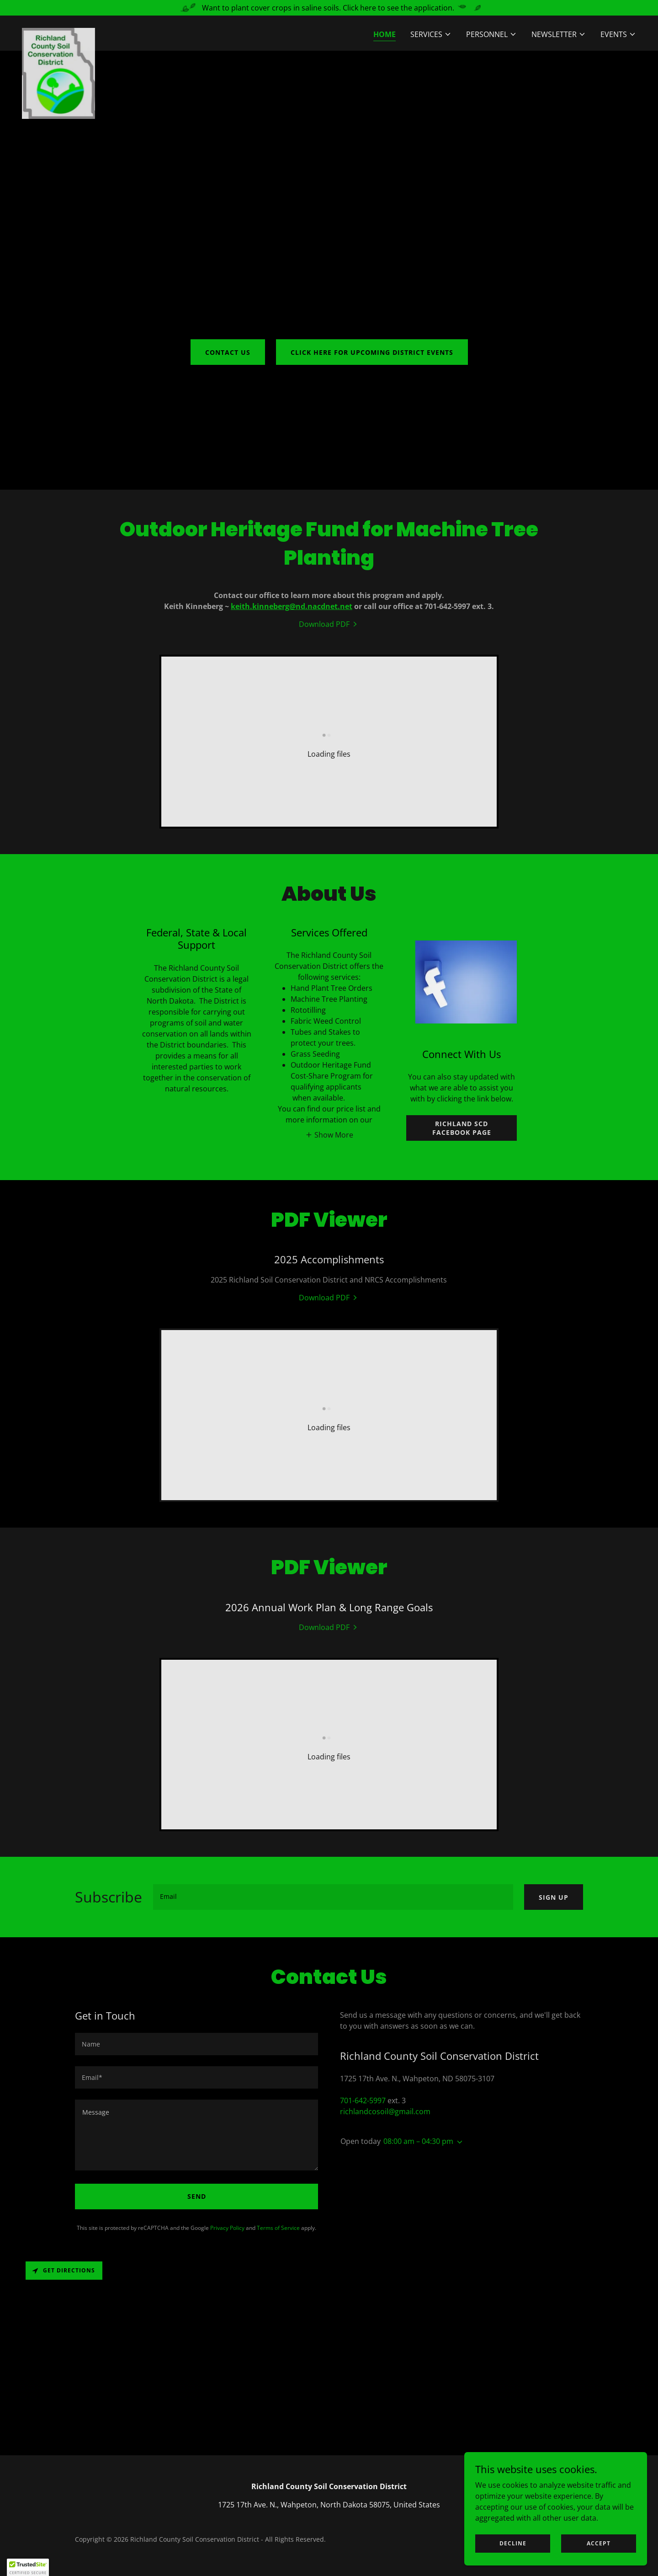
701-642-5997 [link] (363, 2100)
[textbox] (333, 1897)
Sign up (553, 1897)
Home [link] (384, 34)
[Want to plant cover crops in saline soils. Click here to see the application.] (329, 8)
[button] (430, 34)
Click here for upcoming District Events (372, 352)
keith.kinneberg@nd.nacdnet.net (291, 606)
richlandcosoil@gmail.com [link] (385, 2111)
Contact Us (227, 352)
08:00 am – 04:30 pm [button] (418, 2141)
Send (196, 2196)
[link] (58, 31)
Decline (512, 2543)
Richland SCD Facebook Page (461, 1128)
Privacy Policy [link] (227, 2228)
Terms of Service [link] (278, 2228)
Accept (598, 2543)
